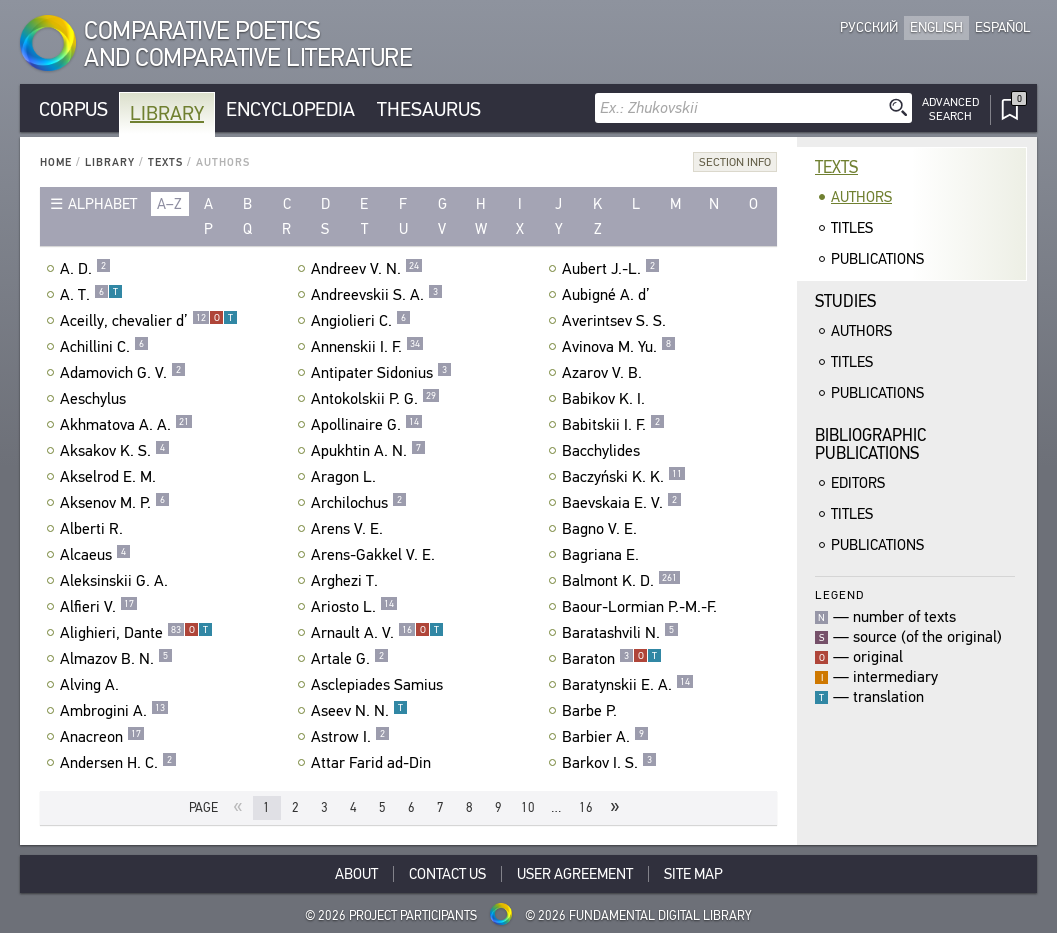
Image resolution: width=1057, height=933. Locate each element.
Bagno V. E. (602, 529)
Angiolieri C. (361, 321)
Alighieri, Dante (136, 633)
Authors (861, 197)
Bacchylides (603, 451)
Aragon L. (346, 477)
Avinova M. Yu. (619, 347)
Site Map (693, 874)
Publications (877, 259)
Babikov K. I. (606, 399)
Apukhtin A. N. (368, 451)
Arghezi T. (347, 581)
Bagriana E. (603, 555)
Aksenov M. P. (115, 503)
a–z (169, 204)
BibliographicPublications (870, 444)
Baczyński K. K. (624, 477)
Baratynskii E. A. (628, 685)
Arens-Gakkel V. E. (375, 555)
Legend (839, 594)
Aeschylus (95, 399)
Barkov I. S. (609, 763)
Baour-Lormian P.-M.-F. (642, 607)
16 (586, 807)
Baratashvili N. (620, 633)
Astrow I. (350, 737)
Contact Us (447, 874)
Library (167, 113)
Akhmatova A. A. (126, 425)
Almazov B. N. (116, 659)
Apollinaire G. (367, 425)
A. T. (91, 295)
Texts (165, 162)
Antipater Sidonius (381, 373)
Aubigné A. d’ (608, 295)
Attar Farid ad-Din (373, 763)
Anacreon (102, 737)
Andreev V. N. (367, 269)
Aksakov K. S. (115, 451)
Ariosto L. (354, 607)
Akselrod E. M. (110, 477)
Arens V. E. (349, 529)
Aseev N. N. (359, 711)
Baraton (612, 659)
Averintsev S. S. (616, 321)
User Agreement (575, 874)
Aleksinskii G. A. (116, 581)
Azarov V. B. (604, 373)
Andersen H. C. (118, 763)
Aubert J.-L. (611, 269)
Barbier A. (605, 737)
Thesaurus (429, 109)
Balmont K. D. (621, 581)
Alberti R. (94, 529)
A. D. (85, 269)
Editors (858, 483)
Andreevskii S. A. (377, 295)
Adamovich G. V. (123, 373)
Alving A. (92, 685)
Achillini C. (104, 347)
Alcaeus (95, 555)
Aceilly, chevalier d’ (149, 321)
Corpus (73, 109)
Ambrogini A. (114, 711)
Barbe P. (592, 711)
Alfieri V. (99, 607)
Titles (852, 228)
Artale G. (350, 659)
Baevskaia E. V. (622, 503)
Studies (845, 301)
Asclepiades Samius (379, 685)
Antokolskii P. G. (375, 399)
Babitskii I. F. (613, 425)
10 (528, 807)
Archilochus (359, 503)
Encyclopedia (290, 109)
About (356, 874)
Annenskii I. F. (367, 347)
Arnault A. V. (377, 633)
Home (56, 162)
